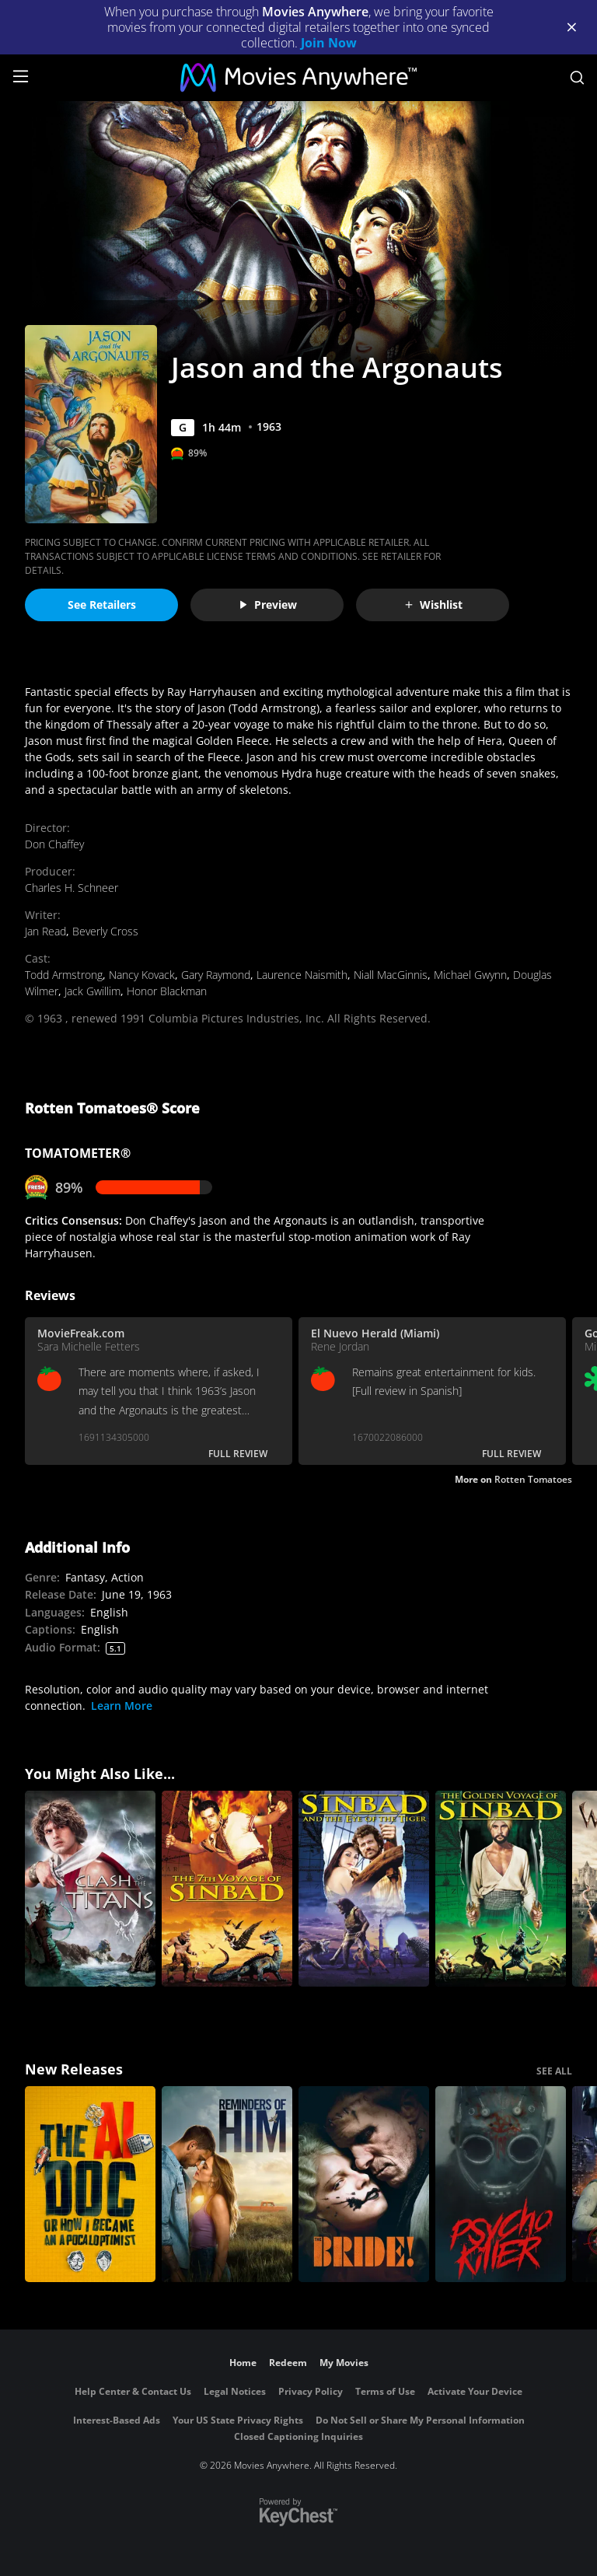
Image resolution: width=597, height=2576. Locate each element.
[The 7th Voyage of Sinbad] (227, 1889)
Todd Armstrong (64, 974)
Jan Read (45, 931)
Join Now (329, 42)
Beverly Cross (105, 931)
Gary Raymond (215, 974)
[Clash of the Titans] (90, 1889)
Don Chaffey (54, 844)
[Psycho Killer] (500, 2184)
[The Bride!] (363, 2184)
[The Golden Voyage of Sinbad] (500, 1889)
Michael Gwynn (470, 974)
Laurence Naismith (302, 974)
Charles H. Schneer (71, 887)
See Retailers (102, 604)
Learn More (121, 1705)
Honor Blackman (167, 991)
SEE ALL (554, 2071)
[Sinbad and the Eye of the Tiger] (363, 1889)
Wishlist (433, 604)
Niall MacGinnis (391, 974)
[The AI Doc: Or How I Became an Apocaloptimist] (90, 2184)
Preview (267, 604)
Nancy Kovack (142, 974)
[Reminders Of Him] (227, 2184)
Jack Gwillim (92, 991)
